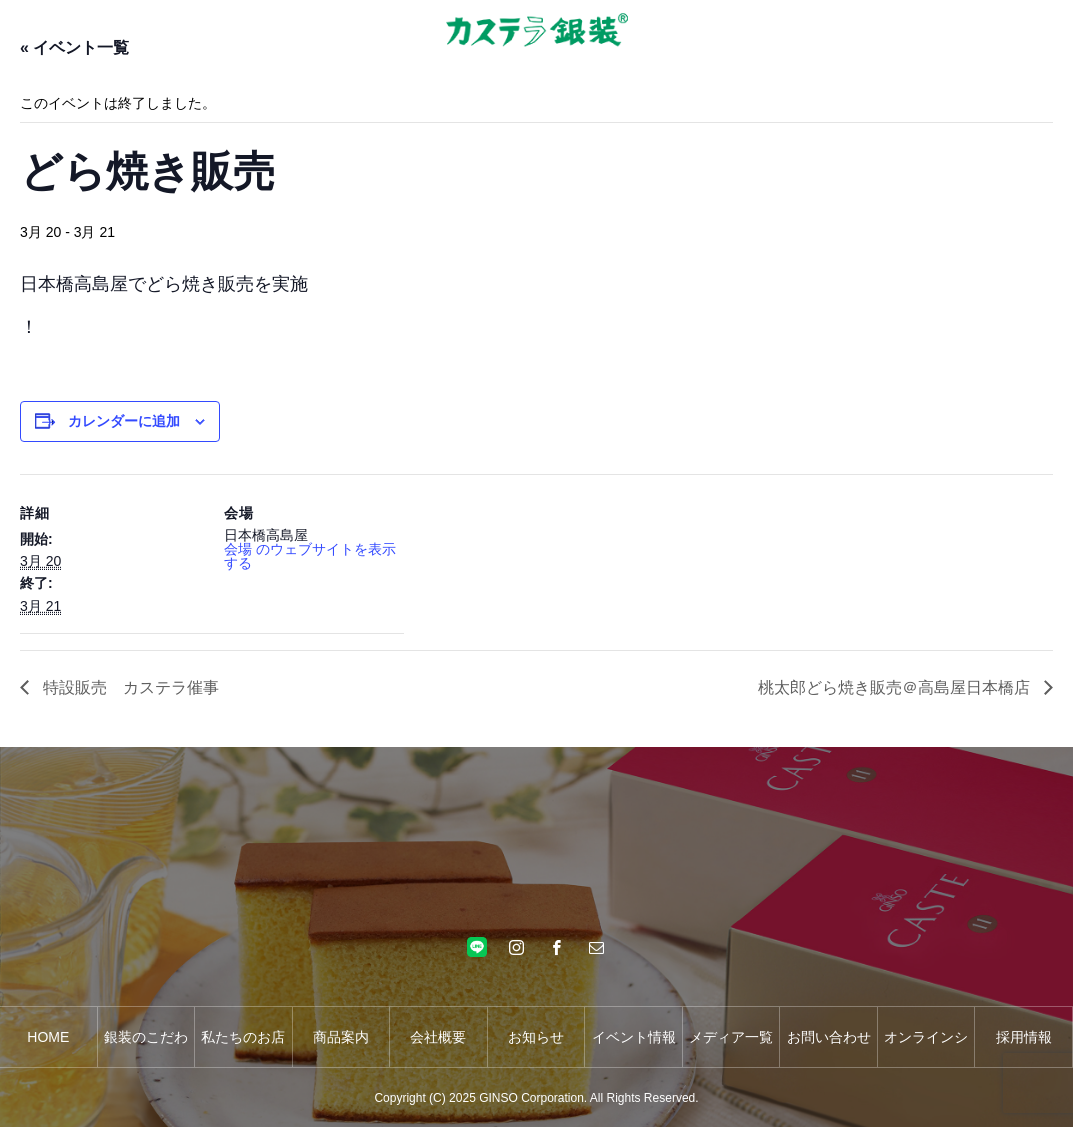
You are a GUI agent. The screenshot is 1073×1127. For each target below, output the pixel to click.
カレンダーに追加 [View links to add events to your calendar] (124, 421)
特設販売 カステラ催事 (129, 687)
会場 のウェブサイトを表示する (310, 556)
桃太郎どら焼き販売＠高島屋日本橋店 (896, 687)
